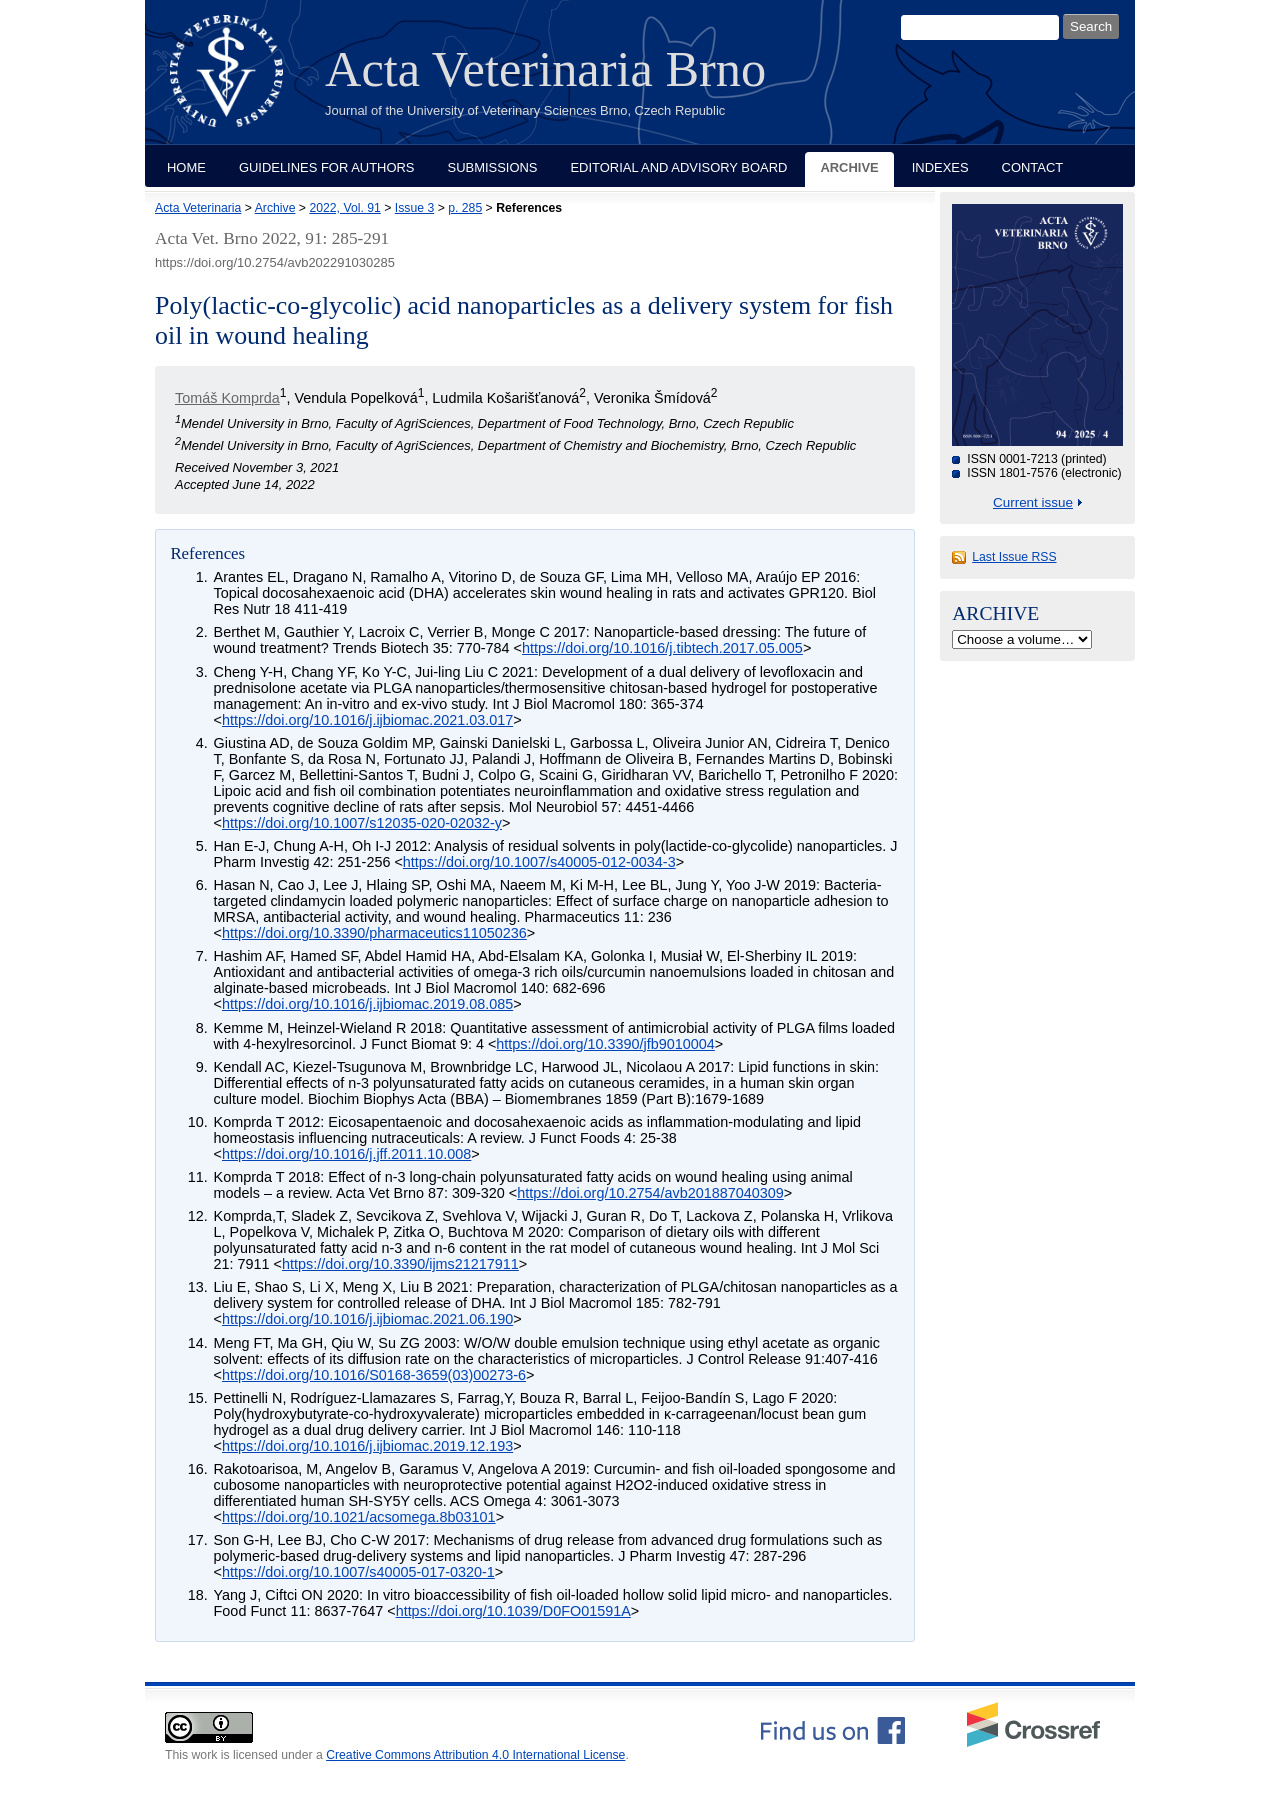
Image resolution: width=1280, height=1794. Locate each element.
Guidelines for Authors (327, 167)
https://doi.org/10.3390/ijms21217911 (400, 1264)
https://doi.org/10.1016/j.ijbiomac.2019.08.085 (367, 1004)
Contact (1033, 167)
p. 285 (465, 208)
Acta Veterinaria (198, 208)
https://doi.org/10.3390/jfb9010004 (605, 1044)
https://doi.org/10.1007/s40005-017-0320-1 (358, 1572)
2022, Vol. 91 (344, 208)
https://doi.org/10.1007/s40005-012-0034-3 (539, 862)
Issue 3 (414, 208)
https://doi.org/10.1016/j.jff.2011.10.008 (346, 1154)
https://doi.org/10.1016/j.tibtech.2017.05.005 (662, 648)
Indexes (940, 167)
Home (186, 167)
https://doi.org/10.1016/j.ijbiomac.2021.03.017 (367, 720)
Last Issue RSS (1014, 557)
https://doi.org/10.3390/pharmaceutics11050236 (374, 933)
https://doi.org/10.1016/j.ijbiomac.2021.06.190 (367, 1319)
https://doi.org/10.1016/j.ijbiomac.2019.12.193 (367, 1446)
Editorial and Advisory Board (678, 167)
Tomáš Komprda (227, 398)
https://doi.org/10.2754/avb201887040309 (650, 1193)
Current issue (1033, 502)
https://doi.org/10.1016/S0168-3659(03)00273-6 (374, 1375)
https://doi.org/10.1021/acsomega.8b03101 (359, 1517)
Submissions (493, 167)
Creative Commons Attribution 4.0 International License (475, 1755)
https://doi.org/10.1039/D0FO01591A (513, 1611)
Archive (849, 167)
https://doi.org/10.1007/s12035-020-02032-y (362, 823)
